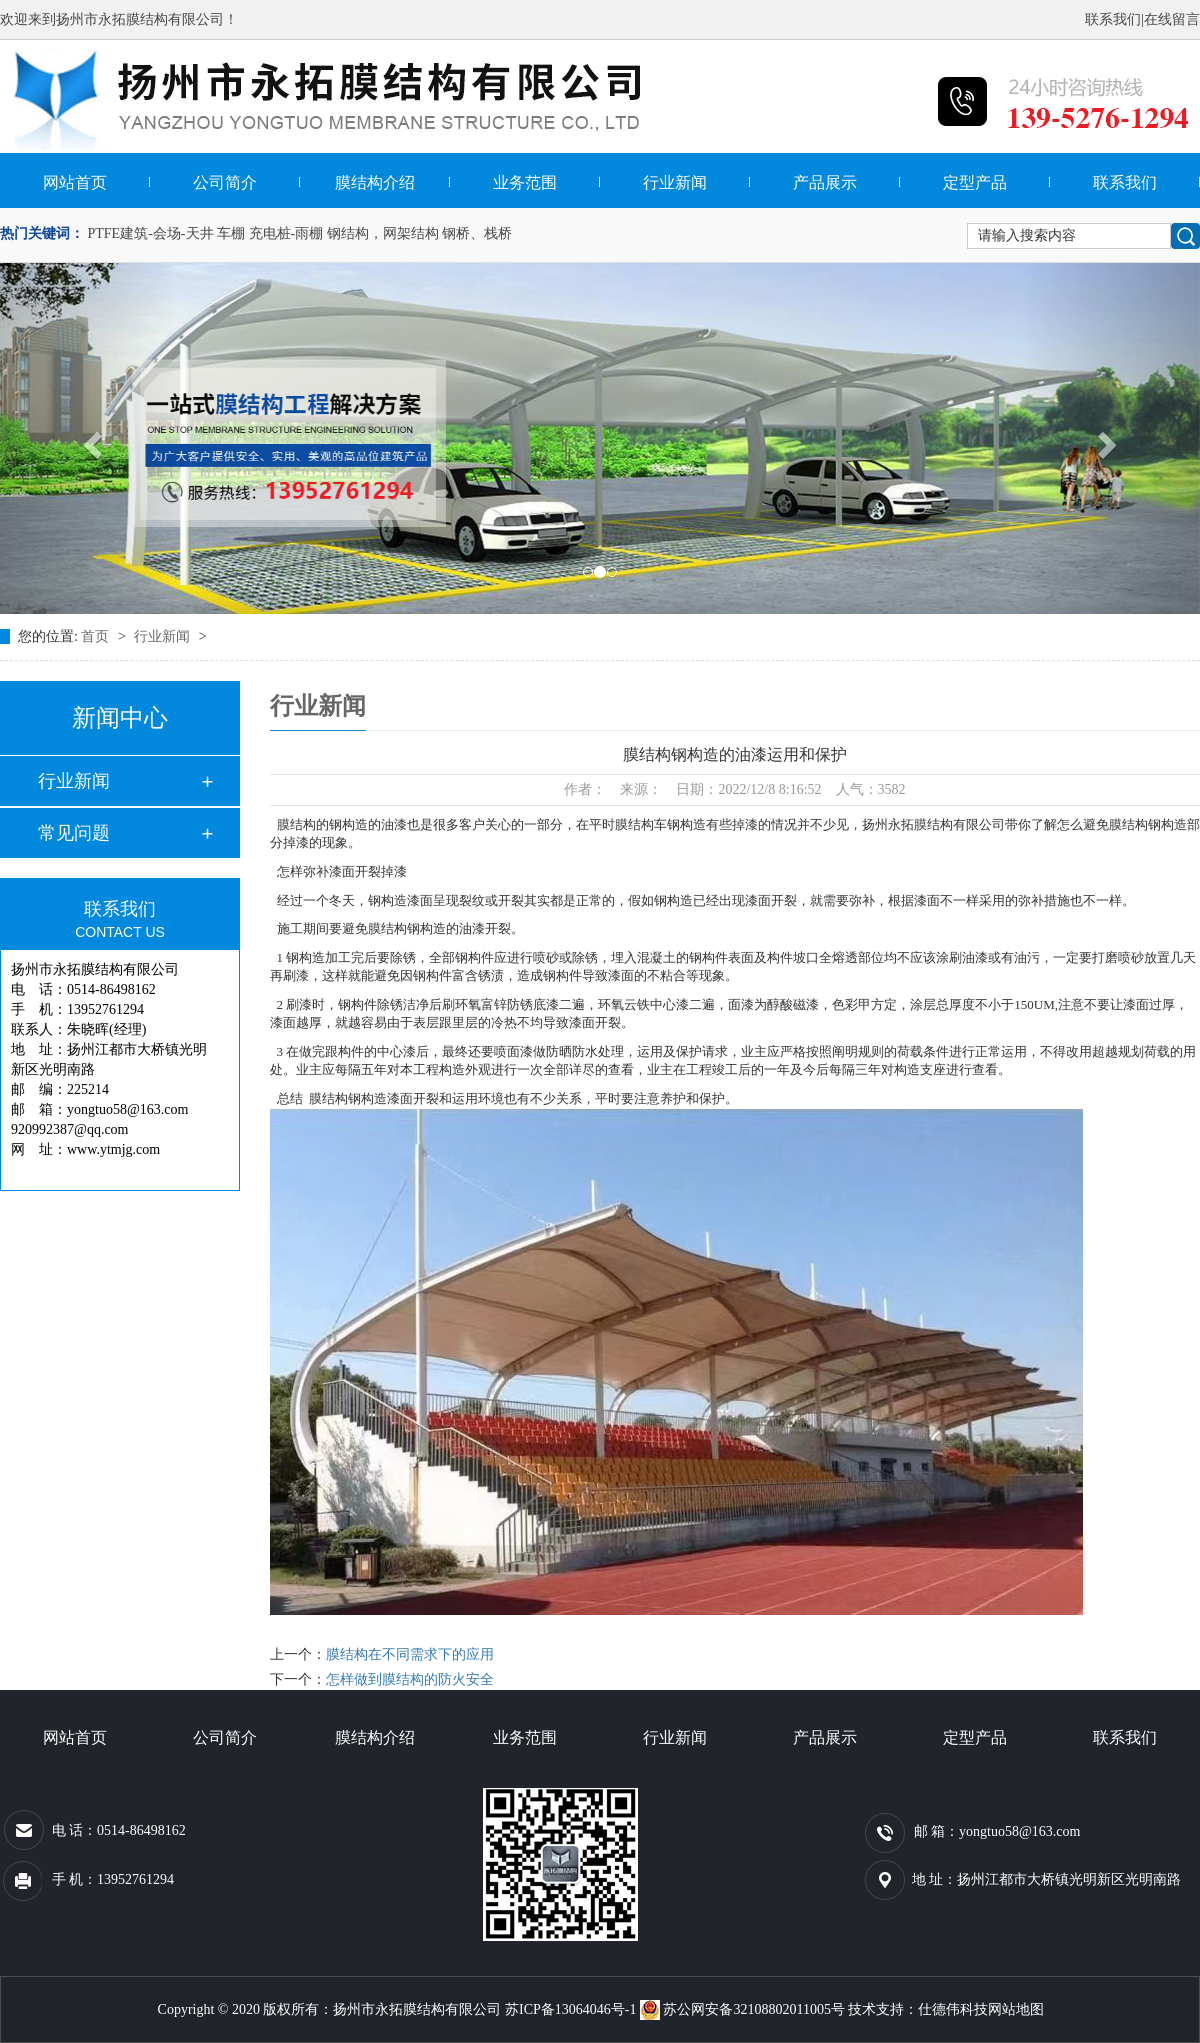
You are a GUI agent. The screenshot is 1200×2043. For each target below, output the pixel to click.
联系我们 (1113, 19)
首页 (97, 636)
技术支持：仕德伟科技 (918, 2009)
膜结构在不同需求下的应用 (410, 1654)
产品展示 (825, 182)
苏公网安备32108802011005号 (744, 2009)
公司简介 (225, 182)
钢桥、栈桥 (477, 233)
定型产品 (975, 182)
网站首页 (75, 182)
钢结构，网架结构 (383, 233)
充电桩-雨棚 (286, 233)
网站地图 (1016, 2009)
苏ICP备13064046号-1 (570, 2009)
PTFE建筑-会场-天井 (151, 233)
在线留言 (1172, 19)
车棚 (231, 233)
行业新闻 (675, 182)
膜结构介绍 (375, 182)
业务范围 (525, 182)
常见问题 (74, 833)
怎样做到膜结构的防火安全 (410, 1679)
